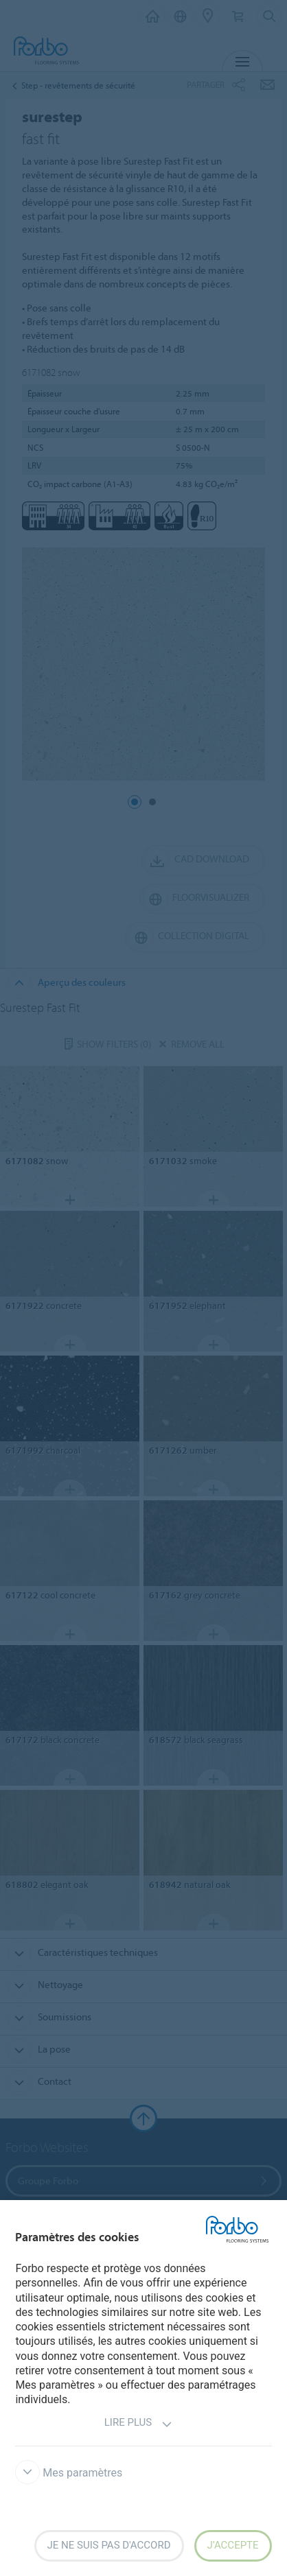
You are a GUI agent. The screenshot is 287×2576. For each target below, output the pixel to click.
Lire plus (138, 2424)
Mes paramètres (68, 2472)
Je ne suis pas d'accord (109, 2545)
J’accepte (233, 2545)
